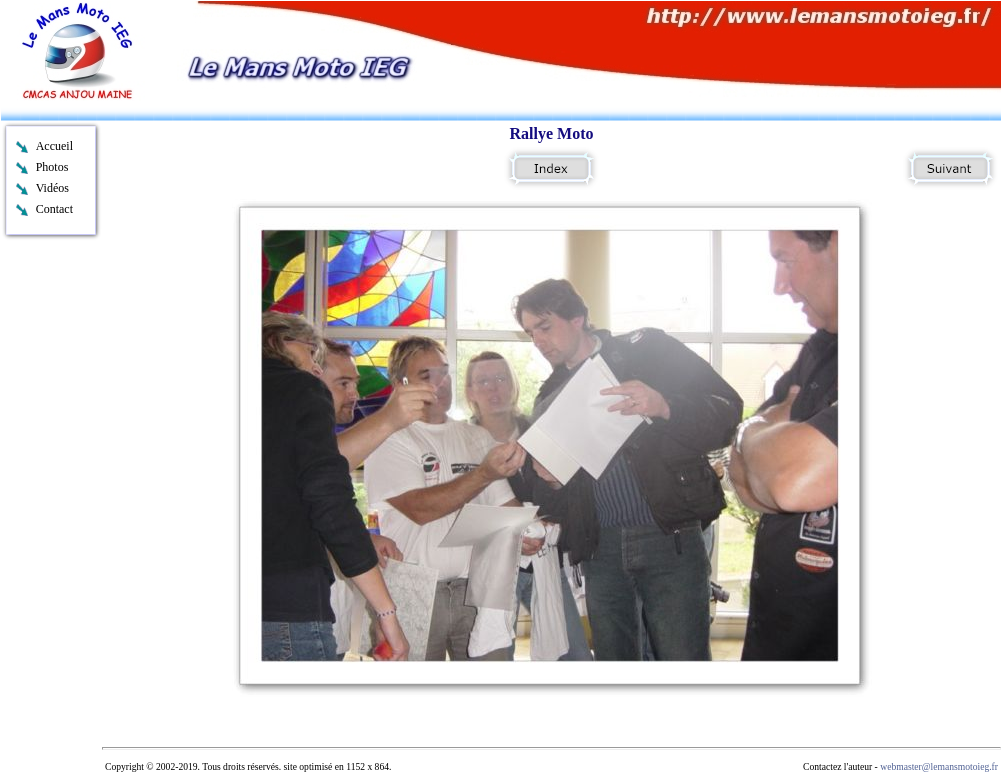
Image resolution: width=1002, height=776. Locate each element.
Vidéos (52, 188)
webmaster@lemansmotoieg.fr (939, 766)
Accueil (54, 146)
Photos (52, 167)
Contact (54, 209)
